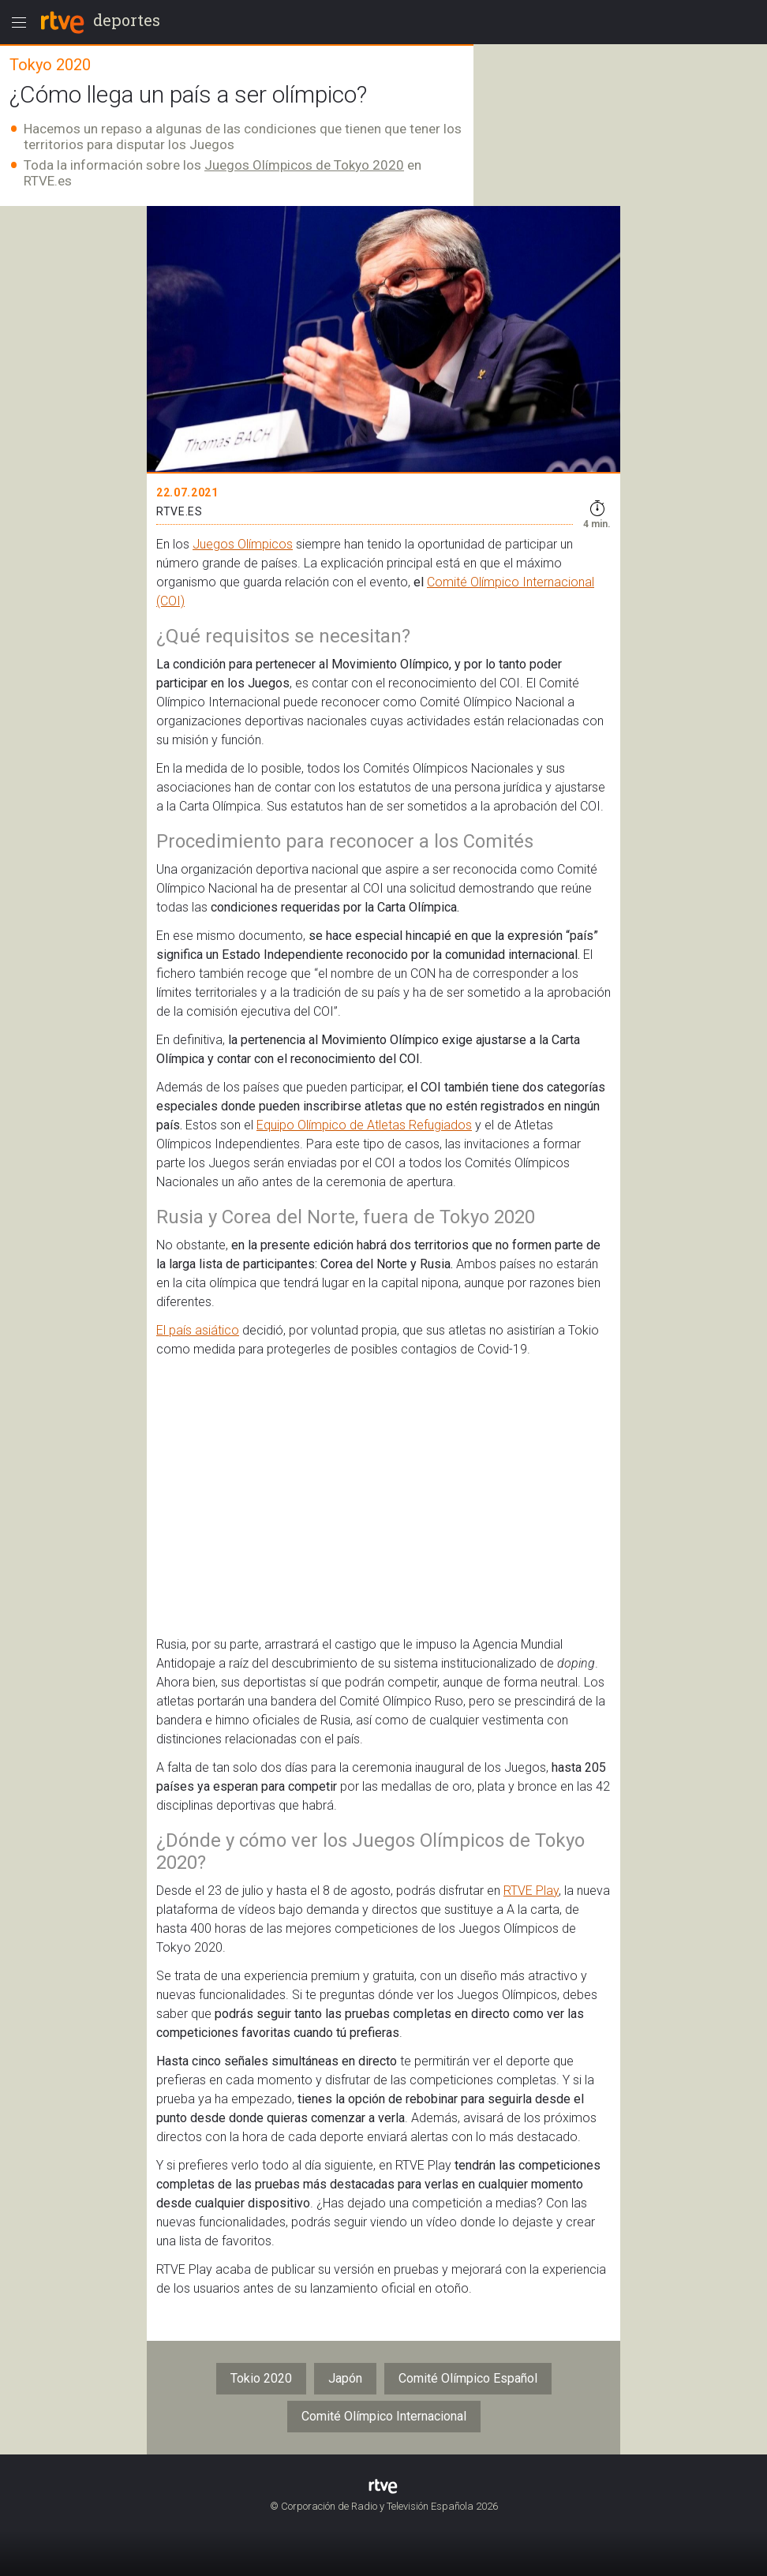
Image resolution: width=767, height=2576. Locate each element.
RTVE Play (531, 1890)
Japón (345, 2378)
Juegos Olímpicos (243, 544)
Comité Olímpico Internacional (383, 2416)
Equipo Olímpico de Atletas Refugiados (364, 1125)
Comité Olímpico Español (467, 2378)
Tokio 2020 (261, 2378)
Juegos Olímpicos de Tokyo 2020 (304, 165)
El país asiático (197, 1330)
